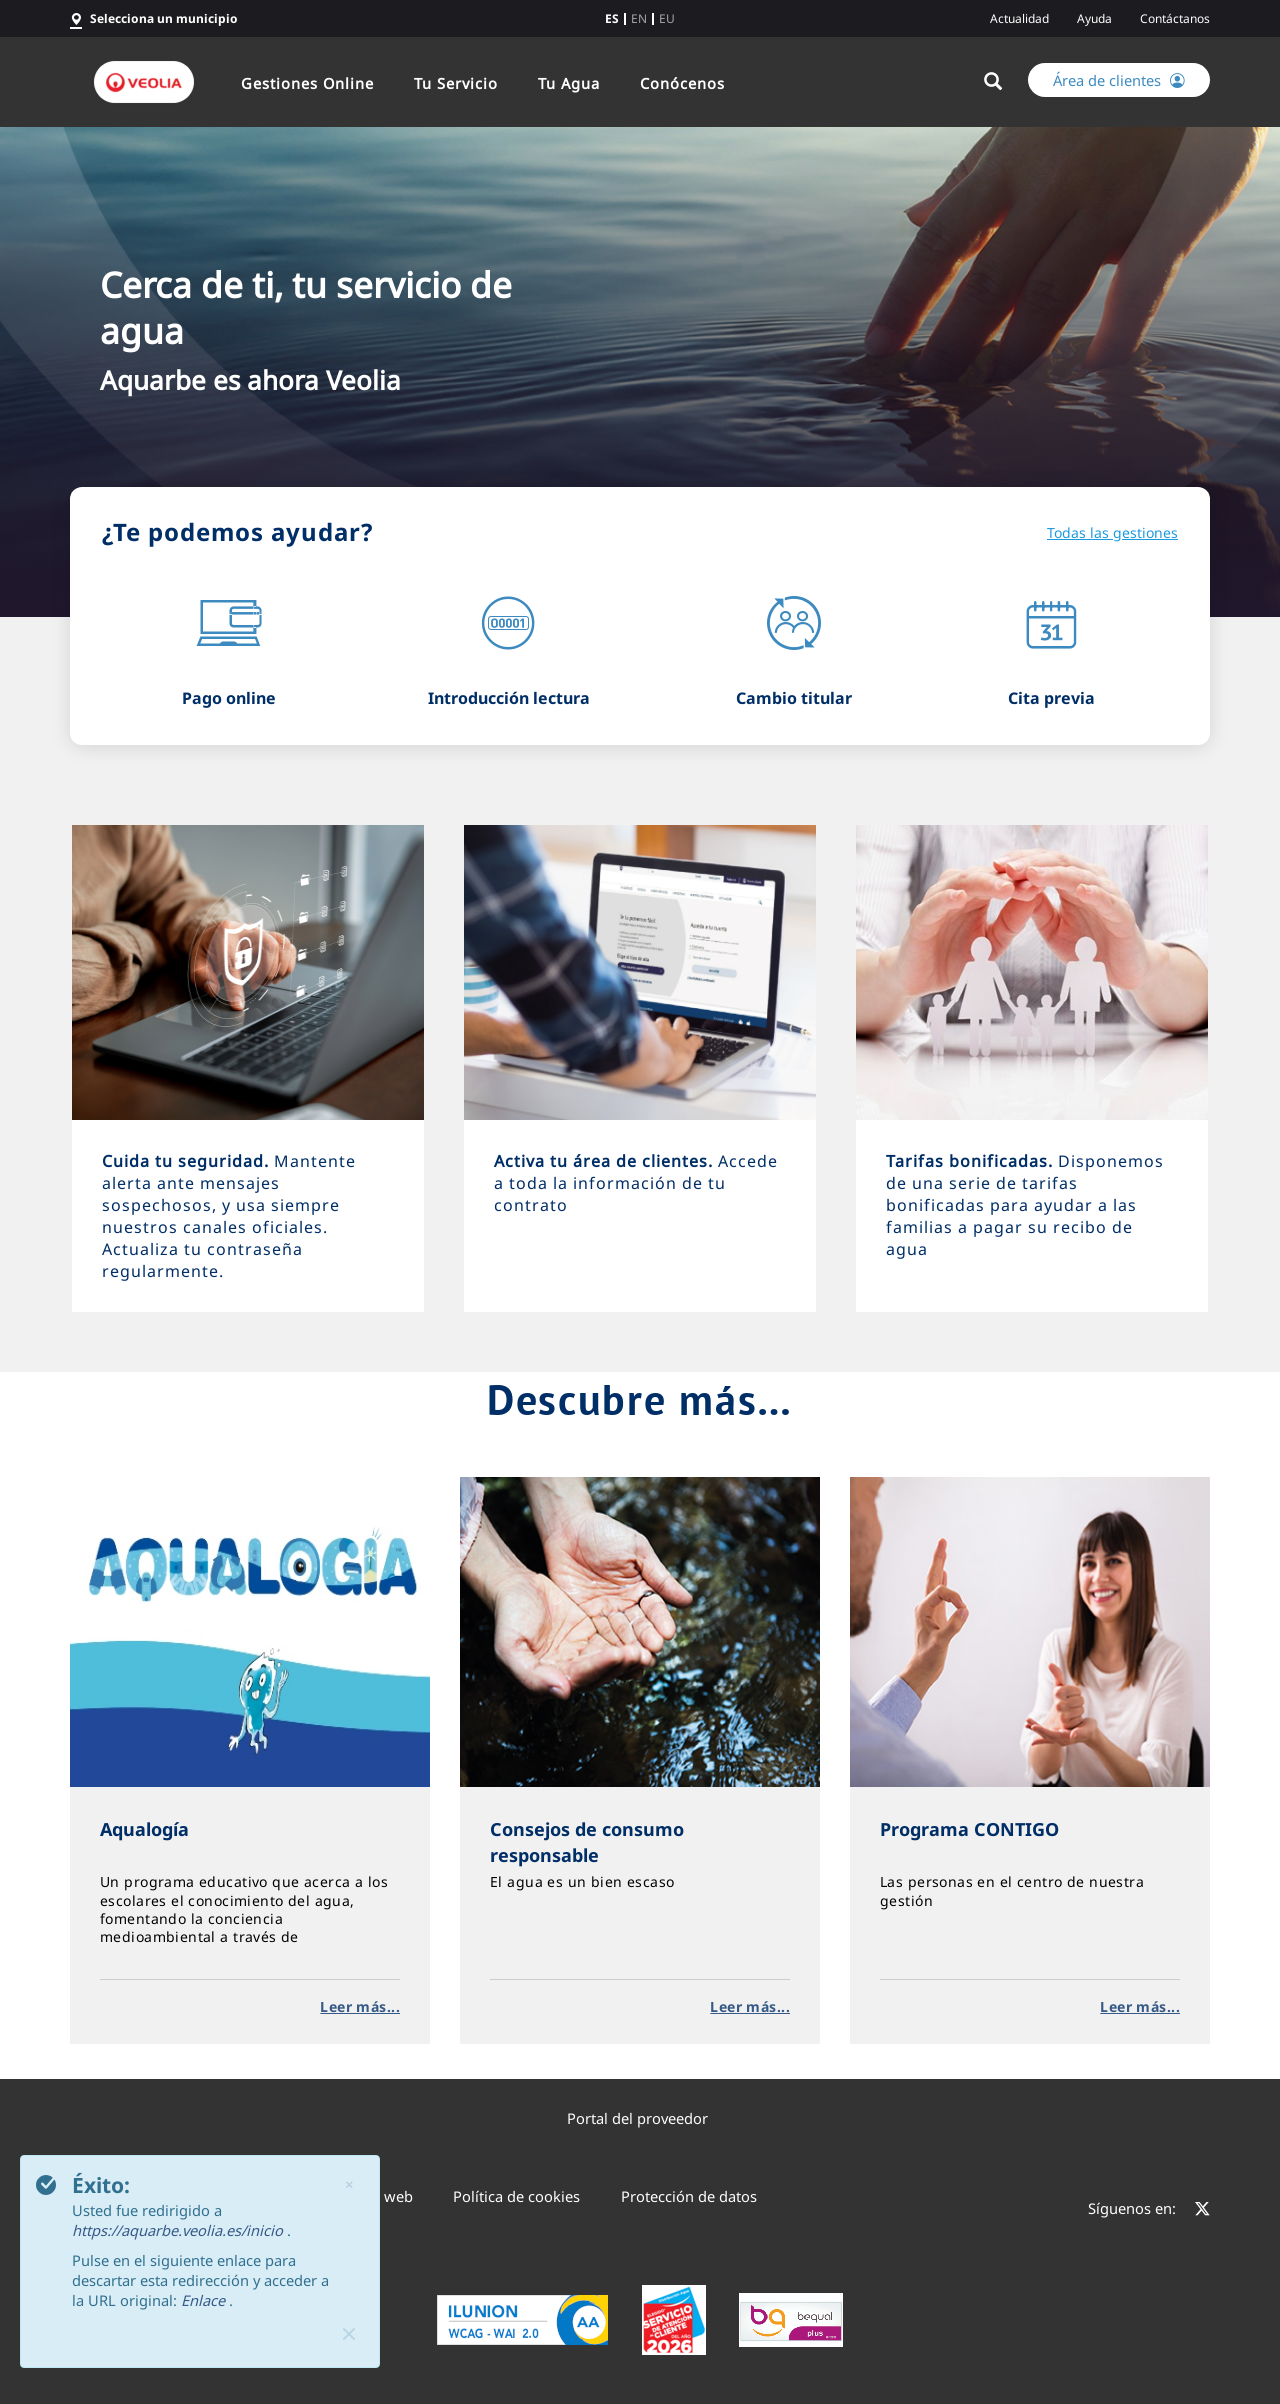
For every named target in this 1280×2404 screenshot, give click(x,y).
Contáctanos (1175, 18)
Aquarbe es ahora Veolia (250, 380)
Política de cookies (516, 2196)
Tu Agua (569, 83)
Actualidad (1019, 18)
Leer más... (360, 2006)
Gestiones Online (307, 83)
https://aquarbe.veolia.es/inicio (179, 2230)
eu (667, 19)
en (639, 19)
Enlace (205, 2300)
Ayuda (1094, 18)
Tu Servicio (456, 83)
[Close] (349, 2334)
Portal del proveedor (637, 2118)
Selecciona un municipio (164, 18)
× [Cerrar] (349, 2184)
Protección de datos (689, 2196)
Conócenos (682, 83)
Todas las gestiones (1112, 532)
